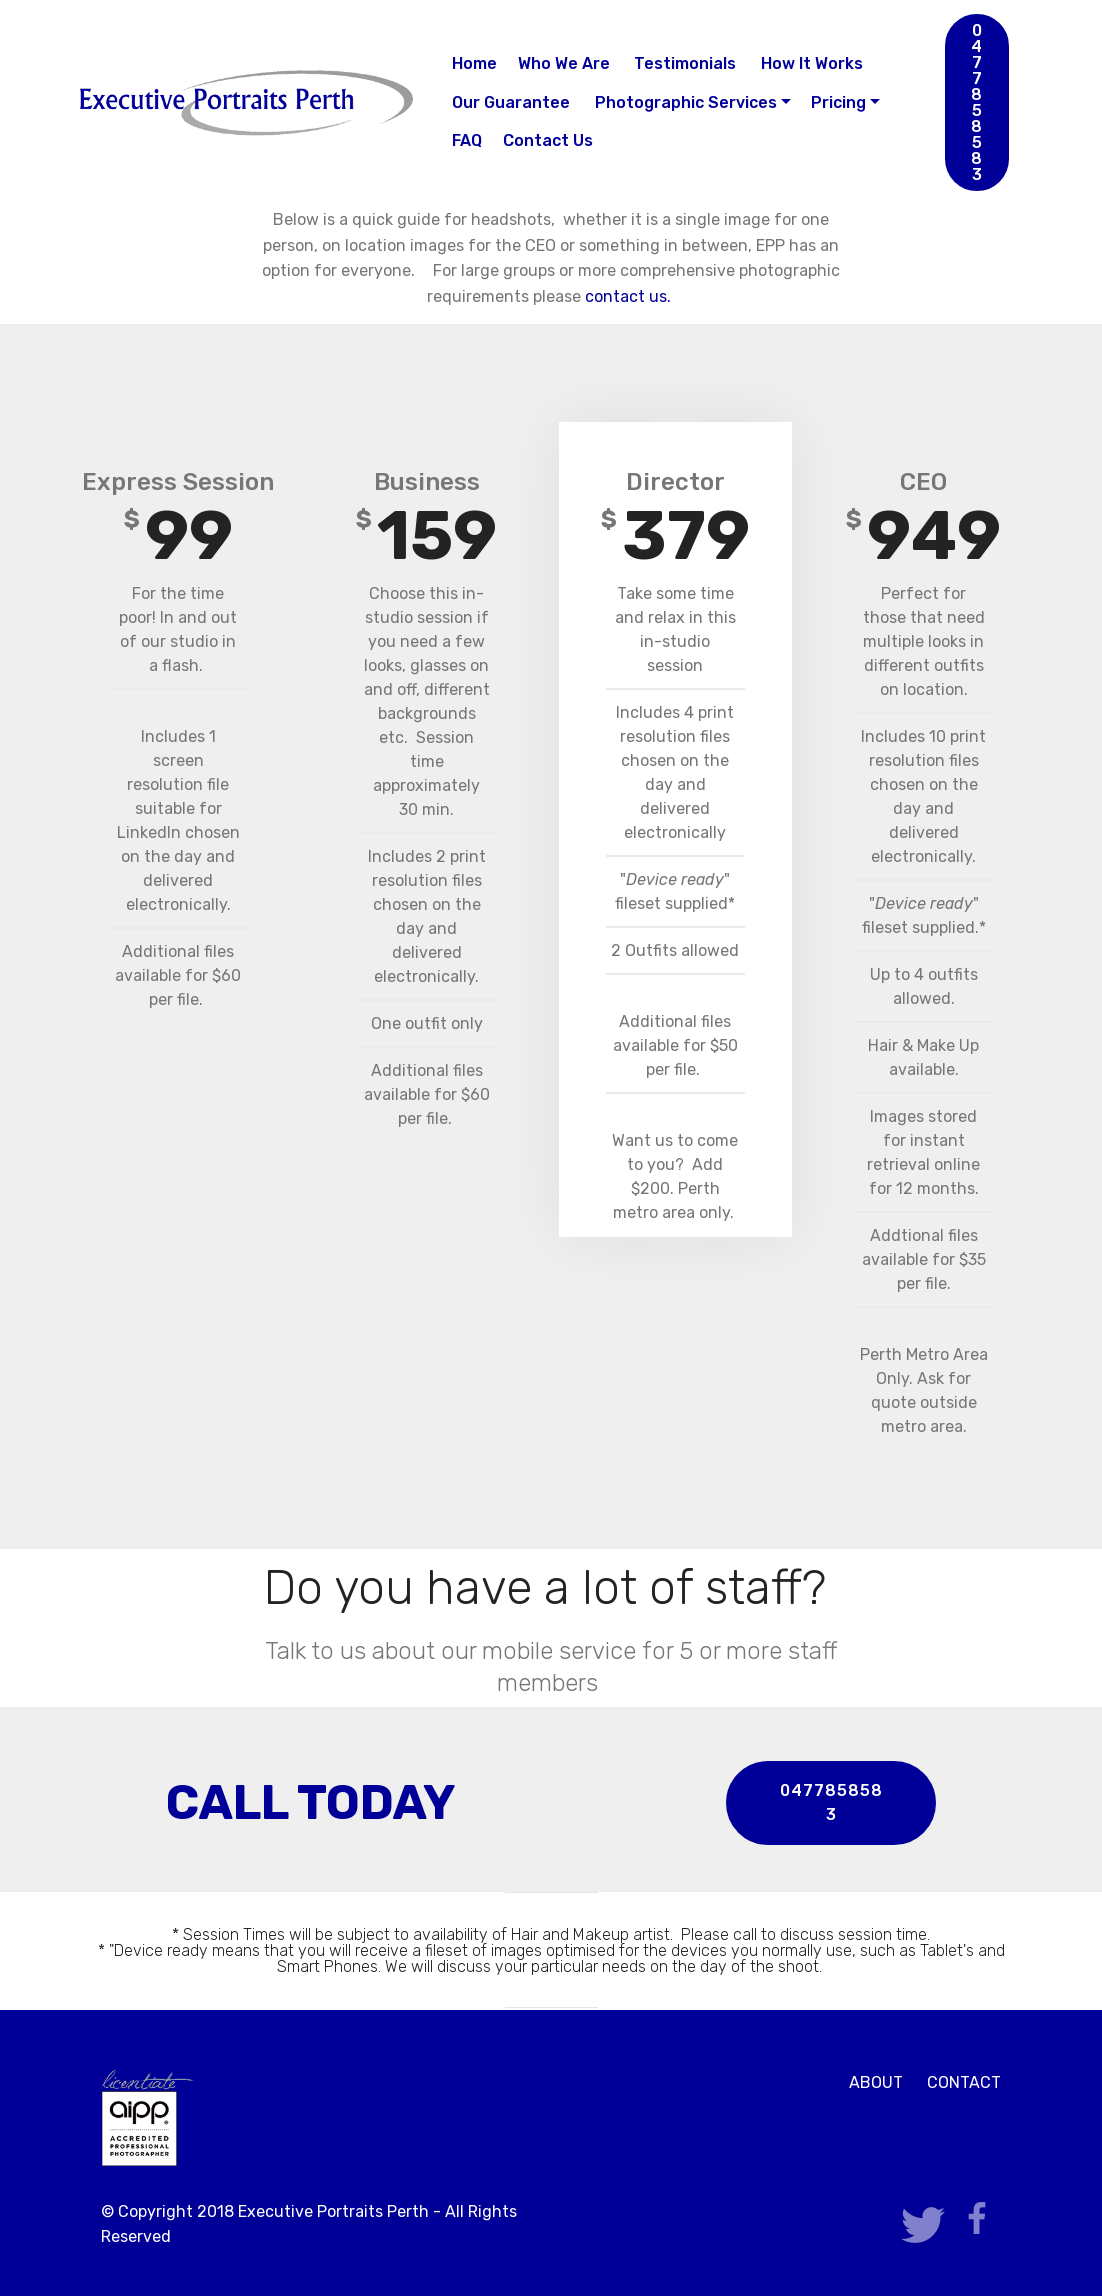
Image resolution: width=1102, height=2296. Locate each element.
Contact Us (548, 140)
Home (474, 63)
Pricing (838, 102)
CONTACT (964, 2082)
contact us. (630, 296)
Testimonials (687, 63)
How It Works (812, 63)
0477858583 (977, 102)
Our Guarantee (513, 102)
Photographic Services (686, 102)
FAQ (467, 140)
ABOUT (876, 2082)
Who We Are (566, 63)
